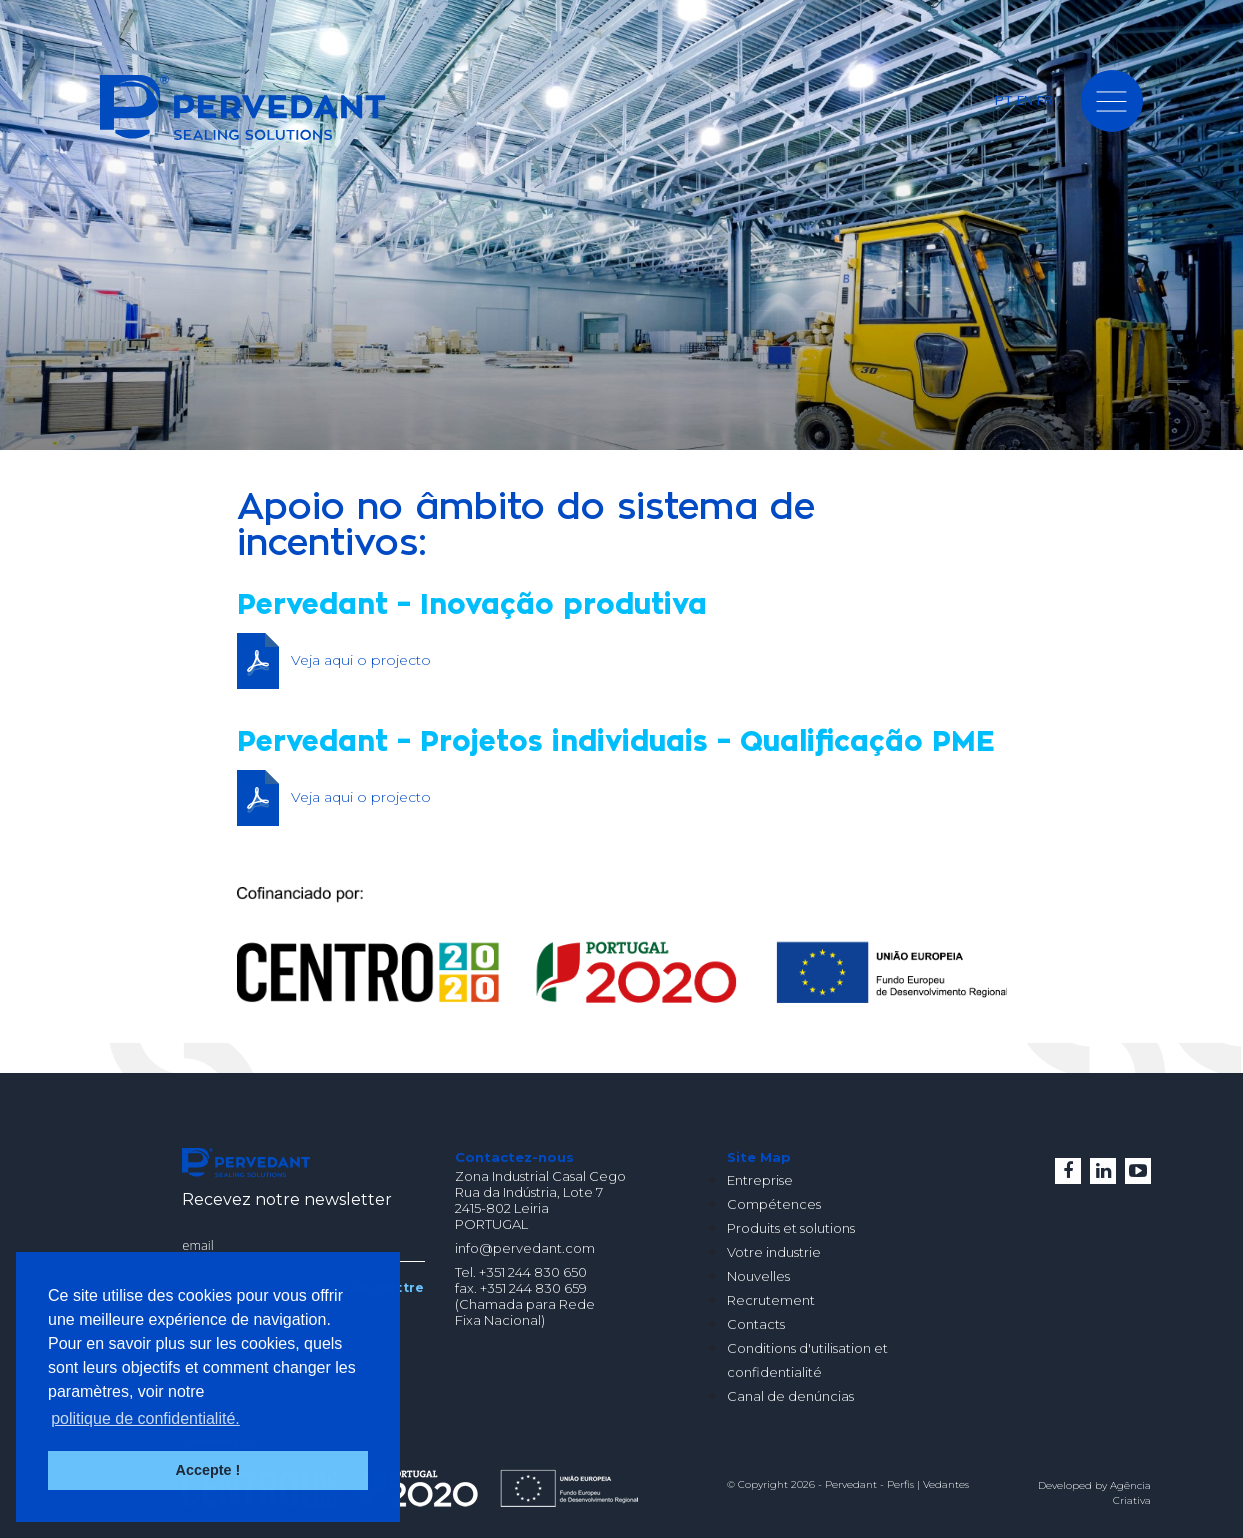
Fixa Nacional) (500, 1320)
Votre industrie (774, 1252)
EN (1025, 100)
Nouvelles (758, 1276)
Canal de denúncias (790, 1396)
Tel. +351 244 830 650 (521, 1272)
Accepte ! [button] (208, 1470)
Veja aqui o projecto (361, 660)
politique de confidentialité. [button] (145, 1418)
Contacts (756, 1324)
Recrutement (771, 1300)
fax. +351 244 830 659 (521, 1288)
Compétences (774, 1204)
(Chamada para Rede (525, 1304)
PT (1004, 100)
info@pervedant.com (525, 1248)
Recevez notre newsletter (287, 1199)
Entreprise (760, 1180)
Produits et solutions (791, 1228)
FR (1045, 100)
